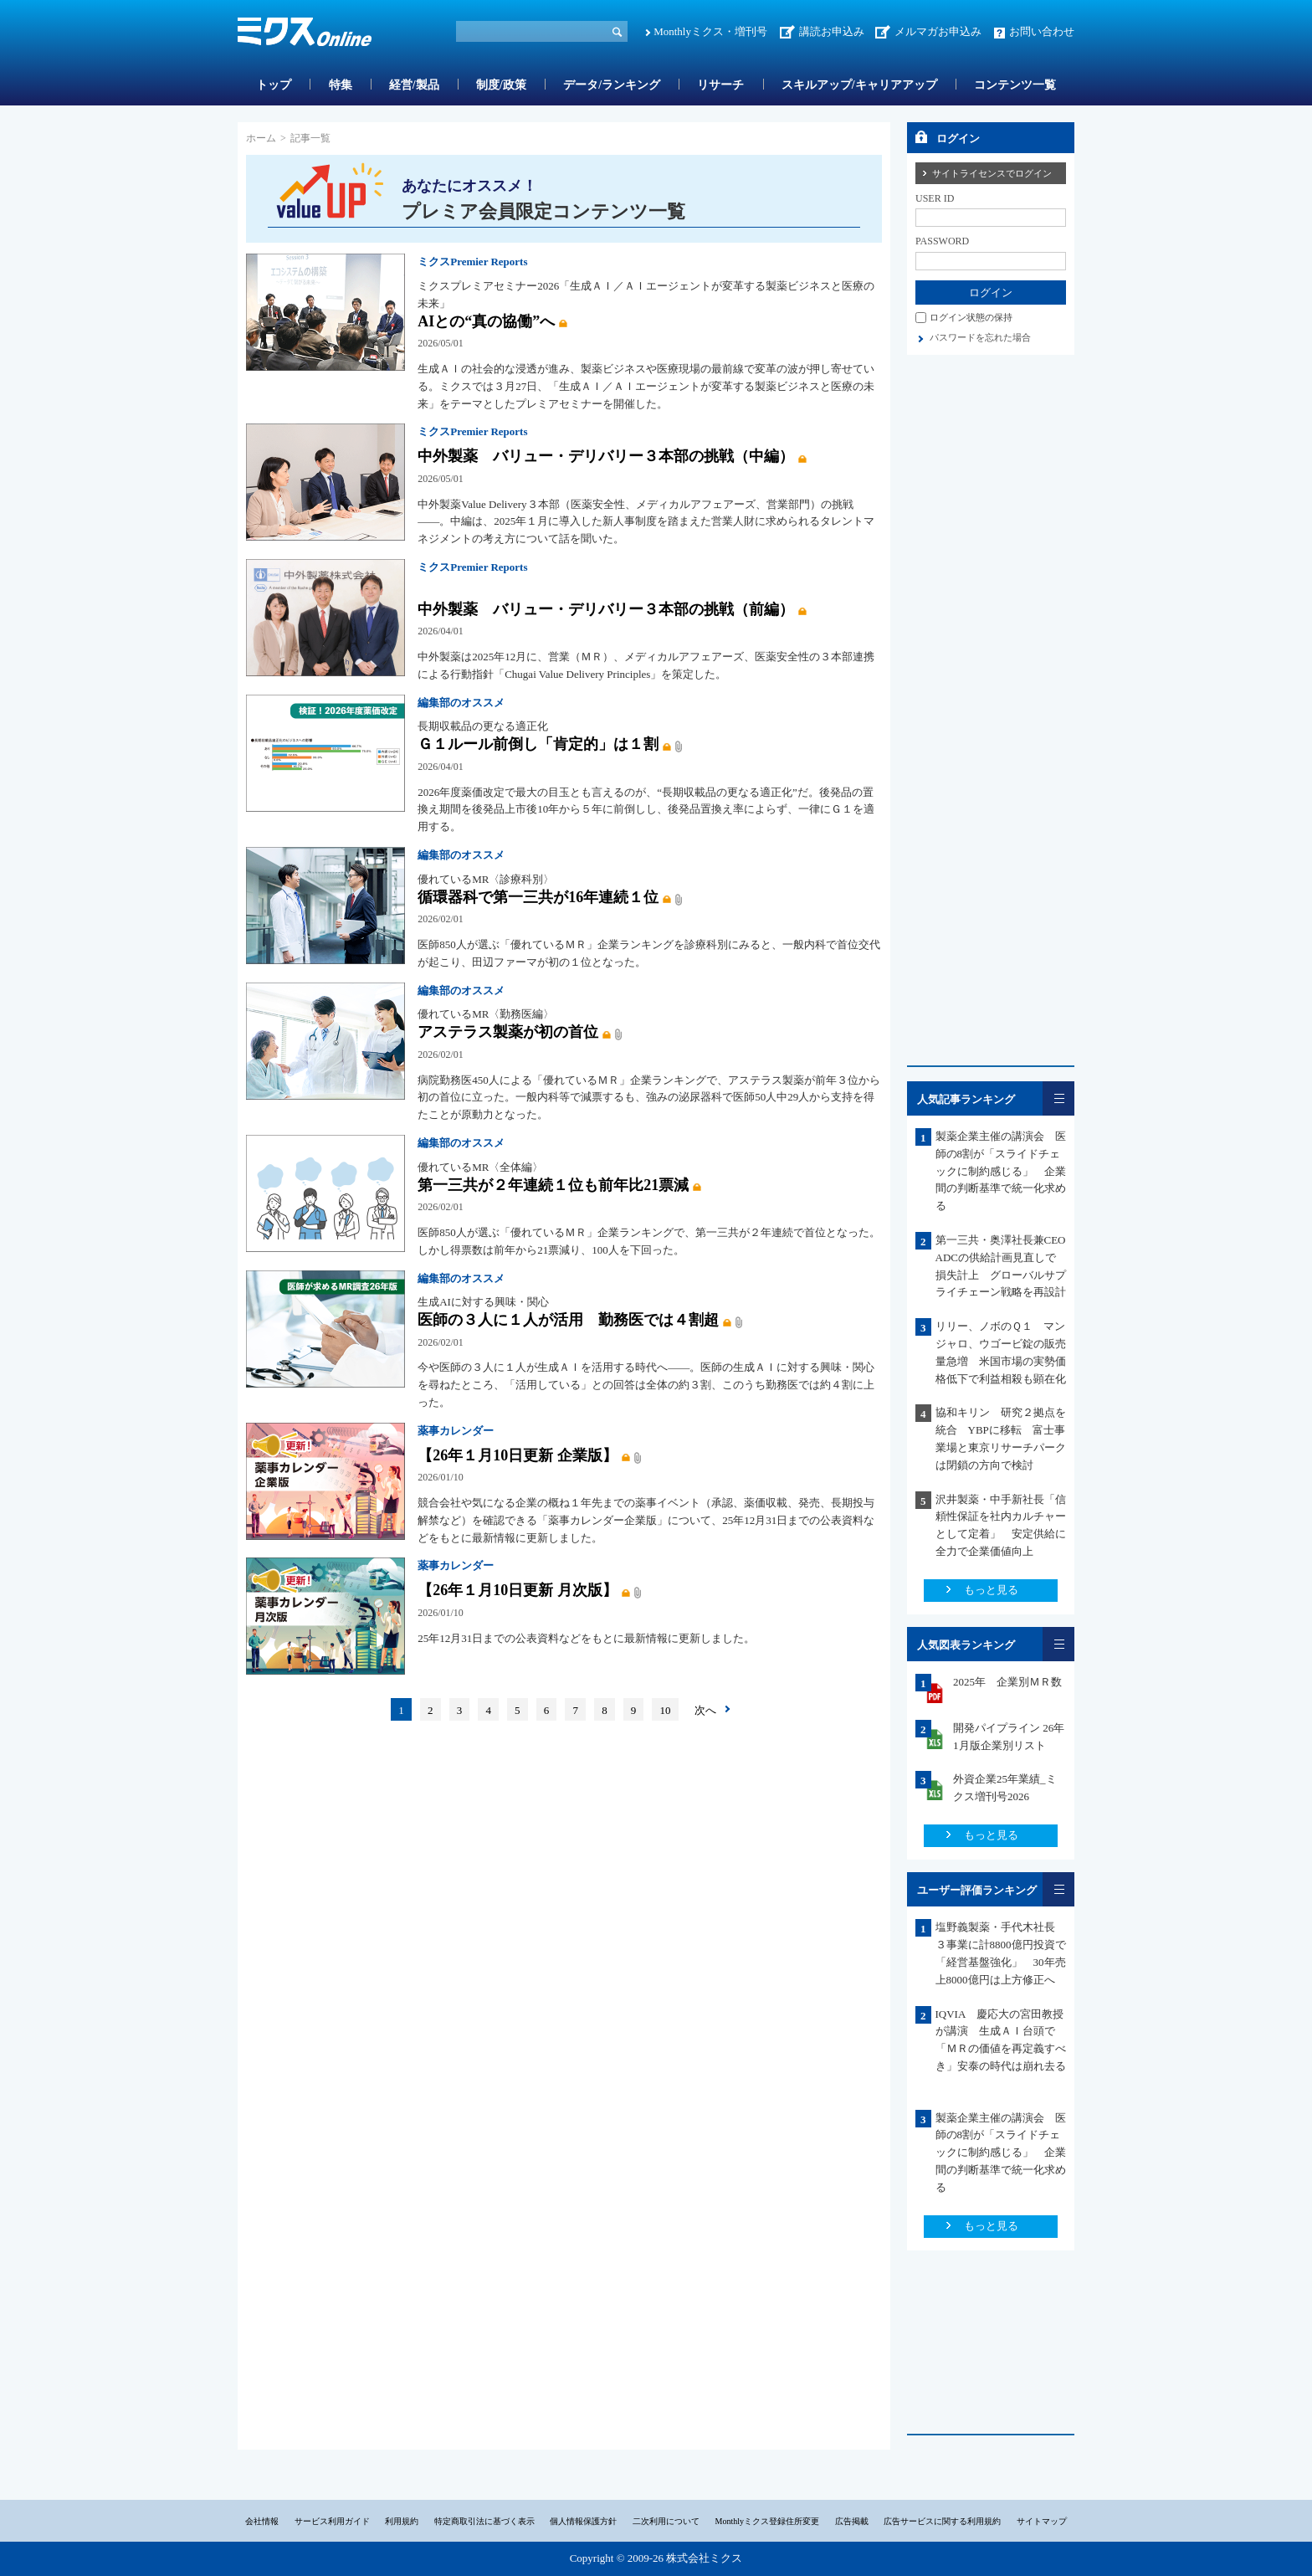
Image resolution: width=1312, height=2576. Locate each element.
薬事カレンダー (456, 1430)
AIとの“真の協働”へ (486, 321)
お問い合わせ (1041, 31)
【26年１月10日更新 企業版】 (517, 1455)
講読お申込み (831, 31)
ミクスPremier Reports (472, 261)
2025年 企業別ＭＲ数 (1007, 1681)
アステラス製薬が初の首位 (508, 1032)
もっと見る (991, 1589)
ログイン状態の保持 (971, 317)
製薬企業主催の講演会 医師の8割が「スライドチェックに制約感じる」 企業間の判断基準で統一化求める (1000, 1171)
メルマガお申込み (937, 31)
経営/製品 (414, 85)
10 (665, 1710)
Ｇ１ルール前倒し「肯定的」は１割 (538, 744)
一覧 (1058, 1098)
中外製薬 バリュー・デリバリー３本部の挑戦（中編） (606, 456)
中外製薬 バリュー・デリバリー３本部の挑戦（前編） (606, 609)
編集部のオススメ (461, 702)
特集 (340, 85)
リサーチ (720, 85)
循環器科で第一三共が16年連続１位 (538, 897)
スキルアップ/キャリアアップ (859, 85)
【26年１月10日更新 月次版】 (517, 1590)
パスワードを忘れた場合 (980, 337)
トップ (273, 85)
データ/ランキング (611, 85)
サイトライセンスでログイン (992, 173)
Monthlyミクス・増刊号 (710, 31)
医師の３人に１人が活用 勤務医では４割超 (568, 1319)
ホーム (261, 138)
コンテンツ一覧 (1015, 85)
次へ (705, 1710)
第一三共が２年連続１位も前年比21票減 (553, 1185)
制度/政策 (501, 85)
